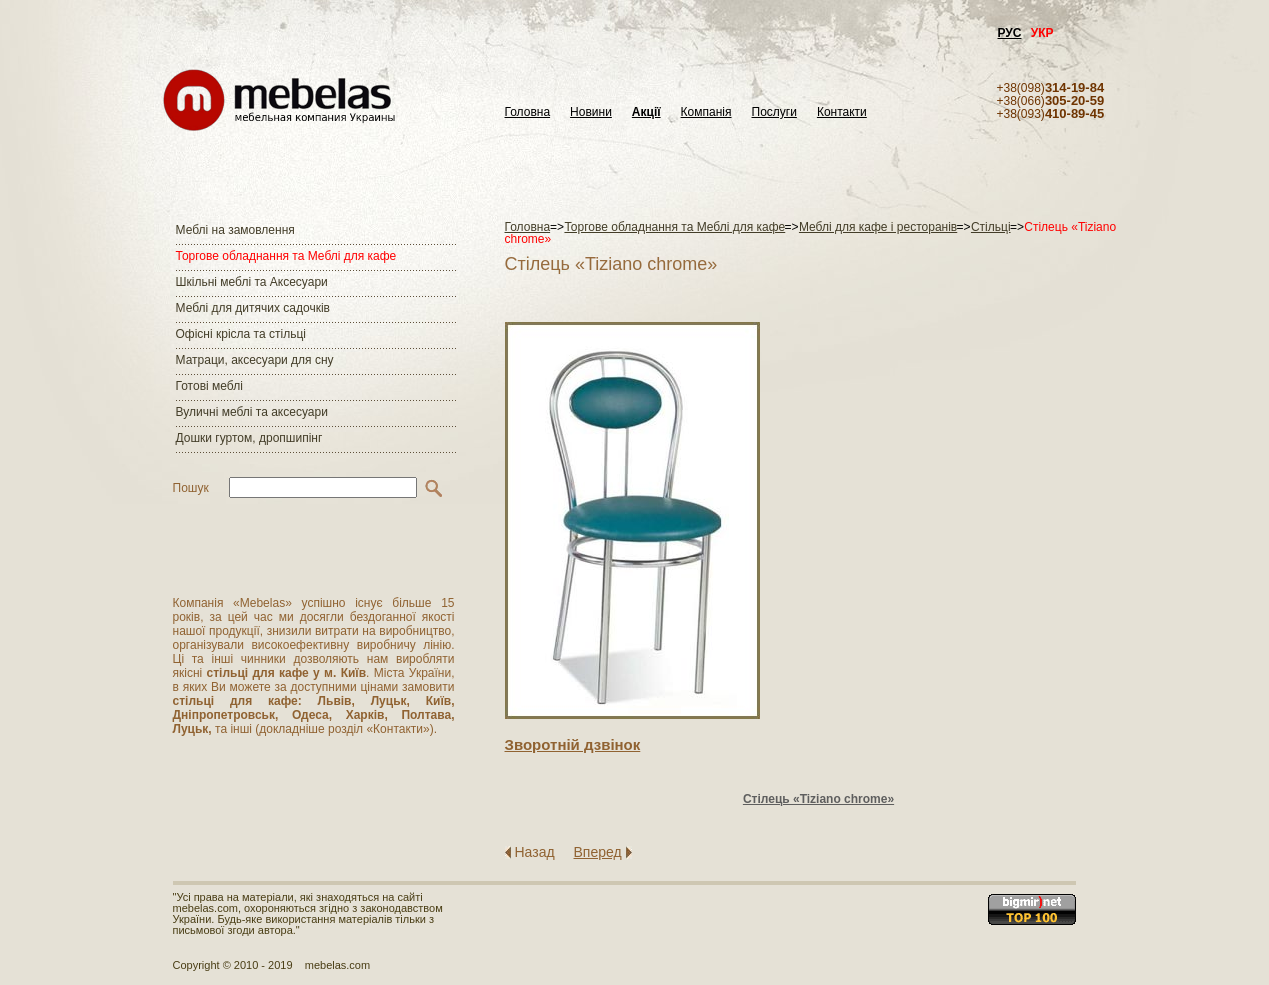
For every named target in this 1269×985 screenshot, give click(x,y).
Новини (591, 112)
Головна (528, 112)
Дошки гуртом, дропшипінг (249, 438)
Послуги (774, 112)
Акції (646, 112)
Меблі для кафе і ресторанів (878, 227)
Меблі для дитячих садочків (253, 308)
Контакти (842, 112)
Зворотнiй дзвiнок (573, 744)
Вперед (598, 852)
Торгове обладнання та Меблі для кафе (286, 256)
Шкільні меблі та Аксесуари (252, 282)
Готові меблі (209, 386)
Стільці (991, 227)
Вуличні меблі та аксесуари (252, 412)
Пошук (191, 488)
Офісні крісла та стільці (241, 334)
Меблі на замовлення (235, 230)
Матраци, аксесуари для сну (255, 360)
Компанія (706, 112)
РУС (1010, 33)
